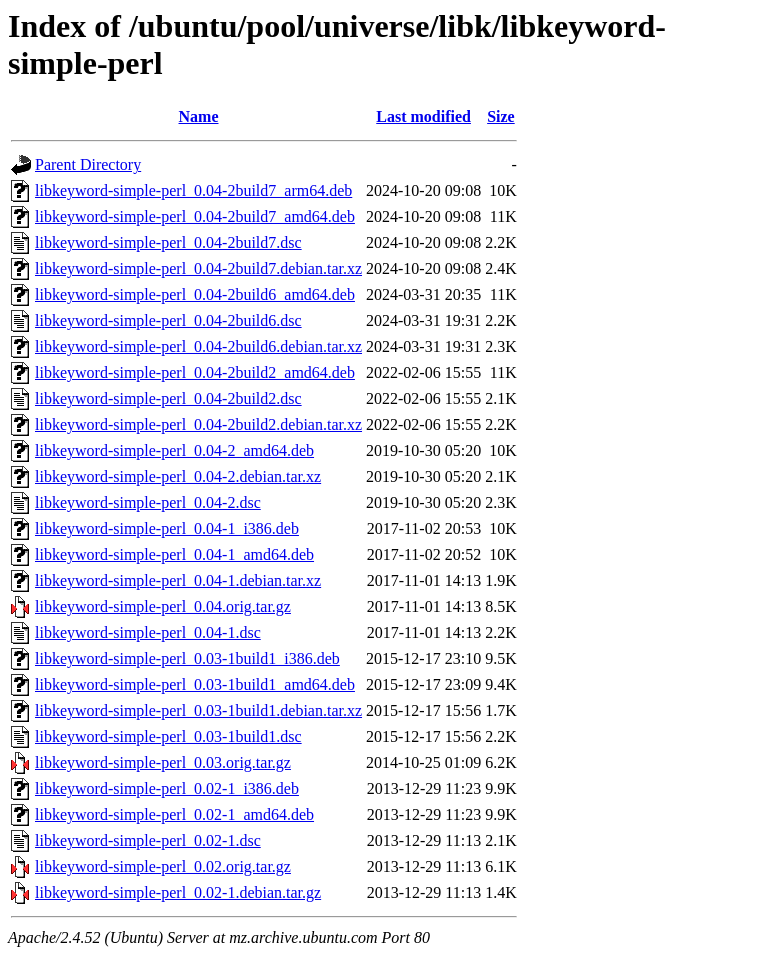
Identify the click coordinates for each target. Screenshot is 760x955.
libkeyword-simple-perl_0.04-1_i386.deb (167, 528)
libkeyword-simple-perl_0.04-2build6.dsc (168, 320)
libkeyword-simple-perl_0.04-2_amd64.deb (174, 450)
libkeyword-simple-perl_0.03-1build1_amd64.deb (195, 684)
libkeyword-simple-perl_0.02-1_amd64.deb (174, 814)
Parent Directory (88, 164)
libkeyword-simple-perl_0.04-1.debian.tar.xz (178, 580)
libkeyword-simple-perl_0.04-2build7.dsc (168, 242)
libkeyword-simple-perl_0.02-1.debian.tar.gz (178, 892)
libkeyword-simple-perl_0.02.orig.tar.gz (163, 866)
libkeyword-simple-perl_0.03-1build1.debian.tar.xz (198, 710)
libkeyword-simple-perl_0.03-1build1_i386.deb (187, 658)
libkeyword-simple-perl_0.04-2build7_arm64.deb (193, 190)
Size (501, 116)
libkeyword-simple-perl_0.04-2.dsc (148, 502)
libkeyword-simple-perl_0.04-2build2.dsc (168, 398)
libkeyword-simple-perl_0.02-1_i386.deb (167, 788)
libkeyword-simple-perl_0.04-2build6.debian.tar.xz (198, 346)
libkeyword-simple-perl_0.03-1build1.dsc (168, 736)
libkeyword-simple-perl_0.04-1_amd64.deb (174, 554)
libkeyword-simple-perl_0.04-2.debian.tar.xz (178, 476)
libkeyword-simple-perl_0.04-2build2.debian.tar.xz (198, 424)
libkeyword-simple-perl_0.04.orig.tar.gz (163, 606)
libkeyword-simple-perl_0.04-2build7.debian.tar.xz (198, 268)
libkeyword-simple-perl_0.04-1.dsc (148, 632)
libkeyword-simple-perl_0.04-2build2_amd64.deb (195, 372)
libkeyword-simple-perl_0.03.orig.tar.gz (163, 762)
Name (199, 116)
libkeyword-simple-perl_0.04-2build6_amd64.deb (195, 294)
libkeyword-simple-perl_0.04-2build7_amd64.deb (195, 216)
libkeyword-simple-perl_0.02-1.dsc (148, 840)
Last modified (423, 116)
